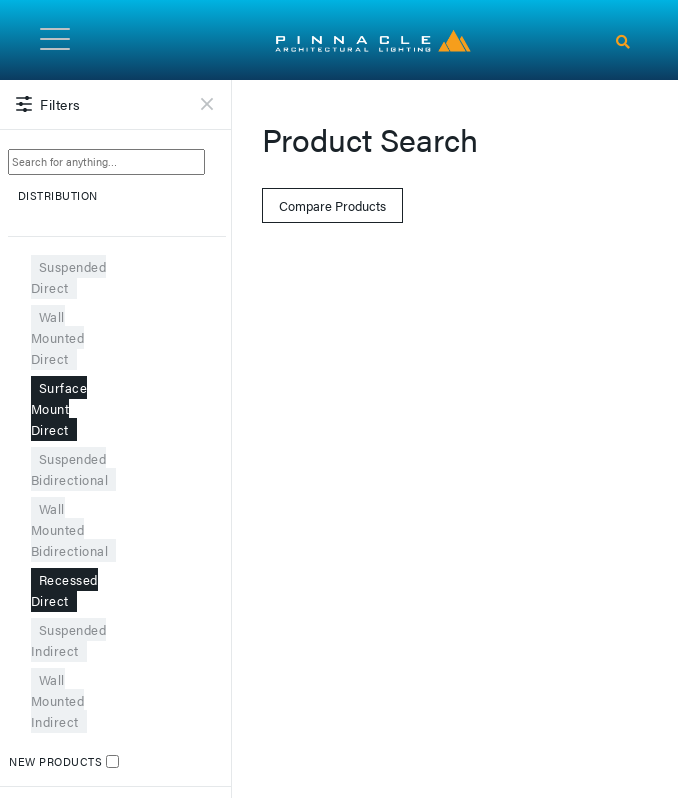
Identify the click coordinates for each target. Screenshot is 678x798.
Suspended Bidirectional (70, 469)
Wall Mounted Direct (58, 337)
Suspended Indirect (69, 640)
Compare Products (332, 205)
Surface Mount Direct (59, 408)
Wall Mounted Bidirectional (70, 529)
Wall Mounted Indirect (58, 700)
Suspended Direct (69, 277)
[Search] (623, 42)
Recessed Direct (64, 590)
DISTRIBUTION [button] (117, 203)
